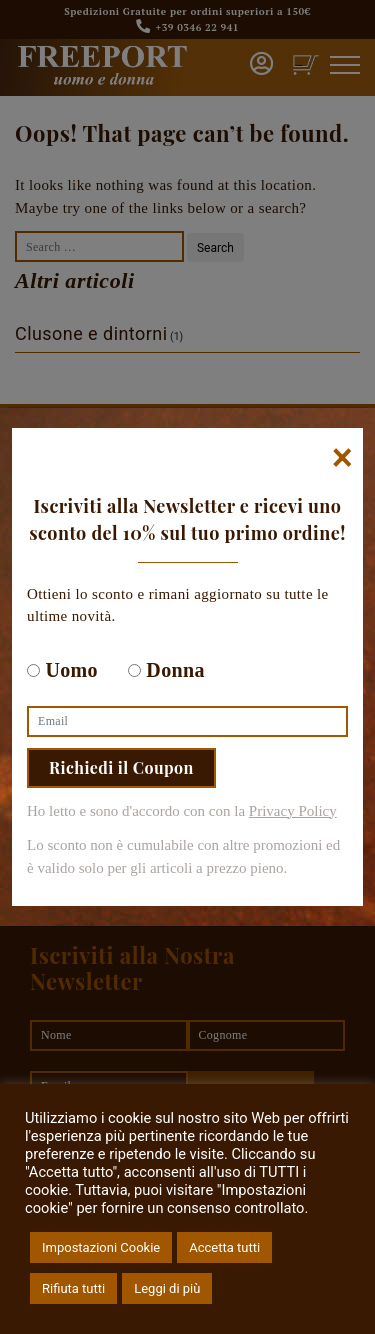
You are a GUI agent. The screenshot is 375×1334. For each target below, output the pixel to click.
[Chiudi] (342, 458)
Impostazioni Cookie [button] (101, 1247)
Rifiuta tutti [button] (73, 1288)
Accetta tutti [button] (224, 1247)
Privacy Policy (293, 811)
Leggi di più (167, 1288)
